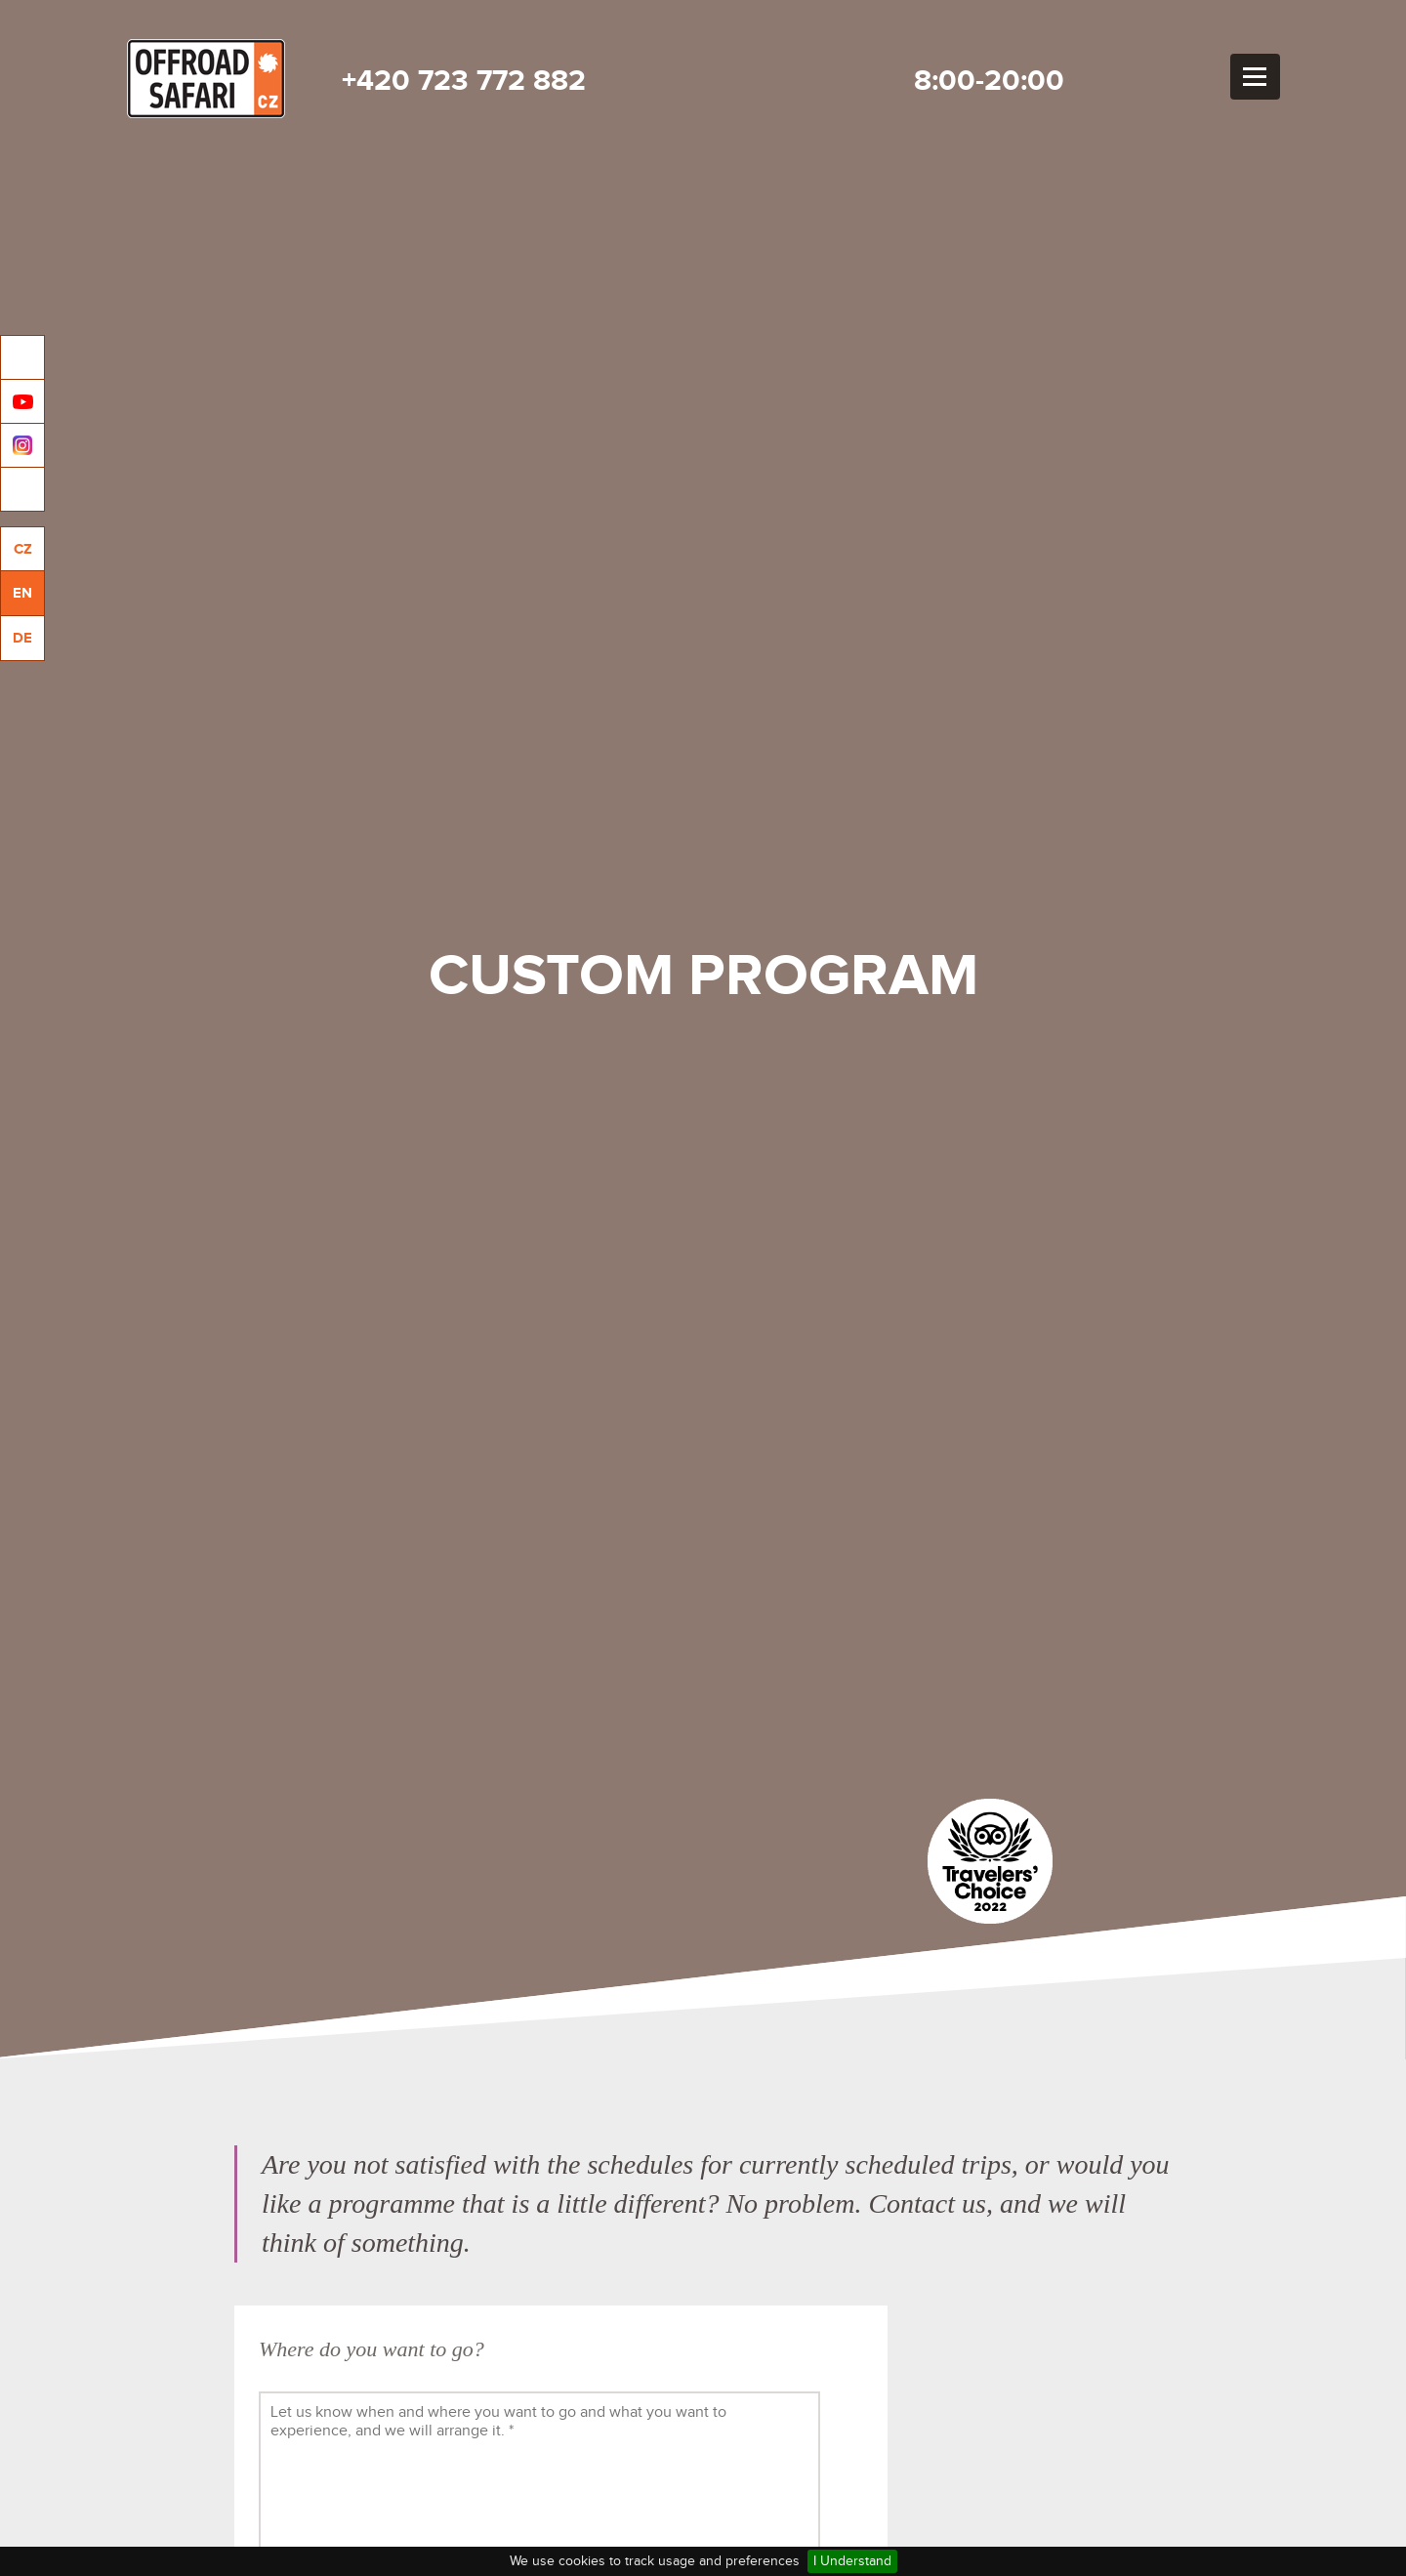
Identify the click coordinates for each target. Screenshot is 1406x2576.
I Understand (852, 2561)
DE (22, 638)
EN (22, 593)
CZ (23, 549)
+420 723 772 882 (464, 81)
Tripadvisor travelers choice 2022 (990, 1861)
